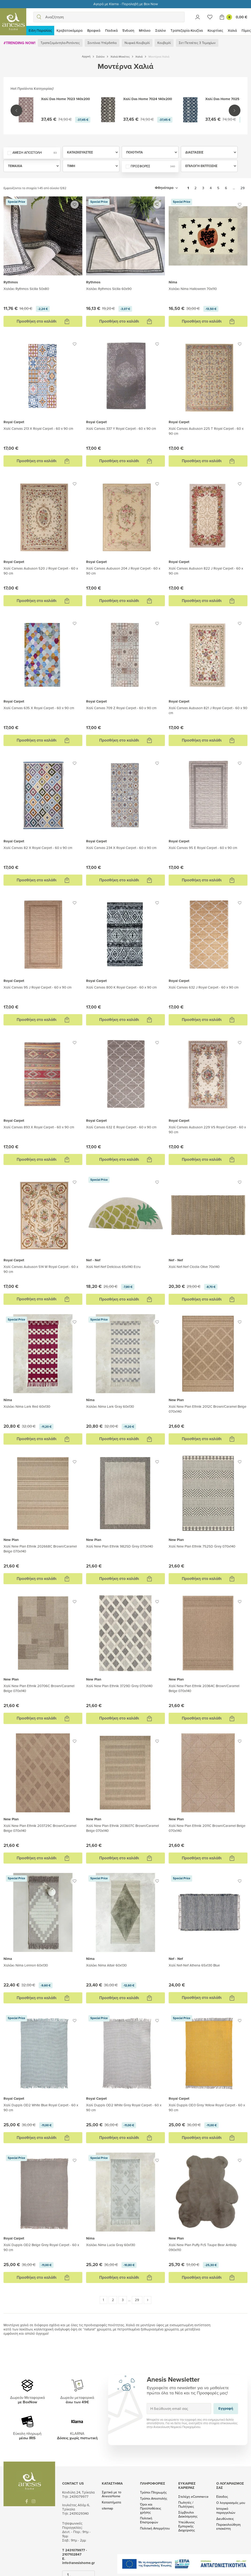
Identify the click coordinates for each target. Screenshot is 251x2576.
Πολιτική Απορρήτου (155, 2528)
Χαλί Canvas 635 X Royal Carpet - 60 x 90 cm (39, 707)
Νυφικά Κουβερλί (137, 42)
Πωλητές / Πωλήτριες (186, 2505)
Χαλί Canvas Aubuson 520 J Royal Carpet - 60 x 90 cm (41, 571)
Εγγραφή (225, 2408)
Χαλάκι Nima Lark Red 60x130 (27, 1406)
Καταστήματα (111, 2502)
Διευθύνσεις (225, 2519)
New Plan (176, 1400)
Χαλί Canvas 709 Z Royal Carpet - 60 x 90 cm (121, 707)
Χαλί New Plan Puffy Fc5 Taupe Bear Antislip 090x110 (203, 2247)
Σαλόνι (160, 30)
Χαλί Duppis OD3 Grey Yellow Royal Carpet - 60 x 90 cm (207, 2107)
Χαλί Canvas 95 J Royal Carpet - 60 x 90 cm (38, 987)
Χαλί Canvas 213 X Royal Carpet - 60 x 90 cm (38, 428)
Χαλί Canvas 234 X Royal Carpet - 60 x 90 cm (121, 847)
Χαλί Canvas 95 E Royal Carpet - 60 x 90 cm (203, 847)
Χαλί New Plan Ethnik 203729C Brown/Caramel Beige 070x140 (40, 1828)
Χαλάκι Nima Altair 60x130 (106, 1965)
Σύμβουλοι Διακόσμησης (188, 2514)
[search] (39, 17)
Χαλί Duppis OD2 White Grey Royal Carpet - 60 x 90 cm (123, 2107)
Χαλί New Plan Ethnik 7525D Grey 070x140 (202, 1546)
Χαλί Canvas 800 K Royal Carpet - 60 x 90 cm (121, 987)
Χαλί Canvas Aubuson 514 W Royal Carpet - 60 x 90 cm (41, 1269)
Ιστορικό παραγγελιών (225, 2511)
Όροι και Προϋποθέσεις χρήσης (150, 2508)
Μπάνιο (145, 30)
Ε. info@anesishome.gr (78, 2560)
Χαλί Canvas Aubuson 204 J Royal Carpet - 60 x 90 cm (123, 571)
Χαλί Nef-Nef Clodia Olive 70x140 (194, 1266)
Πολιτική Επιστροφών (149, 2520)
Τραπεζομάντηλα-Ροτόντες (60, 42)
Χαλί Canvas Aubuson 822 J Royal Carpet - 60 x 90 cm (206, 571)
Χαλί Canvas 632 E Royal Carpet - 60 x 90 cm (121, 1127)
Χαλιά (232, 30)
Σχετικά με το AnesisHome (111, 2494)
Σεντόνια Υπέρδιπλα (102, 42)
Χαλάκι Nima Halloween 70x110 (193, 288)
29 (242, 187)
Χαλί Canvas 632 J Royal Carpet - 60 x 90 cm (204, 987)
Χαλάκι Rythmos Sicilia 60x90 (109, 288)
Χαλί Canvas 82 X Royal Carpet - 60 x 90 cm (38, 847)
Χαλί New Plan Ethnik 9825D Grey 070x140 (119, 1546)
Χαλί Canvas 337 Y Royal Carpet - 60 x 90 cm (121, 428)
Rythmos (11, 282)
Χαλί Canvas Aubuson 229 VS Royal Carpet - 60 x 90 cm (207, 1129)
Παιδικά (111, 30)
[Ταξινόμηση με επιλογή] (166, 188)
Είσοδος (222, 2497)
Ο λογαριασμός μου (230, 2503)
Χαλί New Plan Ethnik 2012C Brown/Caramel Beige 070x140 (207, 1409)
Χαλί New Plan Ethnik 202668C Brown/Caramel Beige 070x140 (40, 1549)
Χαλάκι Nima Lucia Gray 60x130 (110, 2244)
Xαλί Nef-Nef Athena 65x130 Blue (194, 1965)
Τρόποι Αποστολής (153, 2499)
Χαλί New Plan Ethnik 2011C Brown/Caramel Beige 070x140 (207, 1828)
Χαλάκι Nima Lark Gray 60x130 (110, 1406)
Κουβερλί (164, 42)
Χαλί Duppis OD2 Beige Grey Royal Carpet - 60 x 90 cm (41, 2247)
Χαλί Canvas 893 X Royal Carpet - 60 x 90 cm (39, 1127)
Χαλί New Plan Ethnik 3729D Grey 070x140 (119, 1685)
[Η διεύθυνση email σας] (179, 2408)
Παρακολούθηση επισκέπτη (228, 2527)
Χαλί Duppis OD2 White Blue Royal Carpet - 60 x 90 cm (41, 2107)
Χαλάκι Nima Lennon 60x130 (26, 1965)
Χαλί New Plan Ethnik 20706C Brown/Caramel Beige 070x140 (39, 1688)
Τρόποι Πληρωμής (153, 2492)
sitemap (107, 2508)
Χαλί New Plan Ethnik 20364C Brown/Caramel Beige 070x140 (204, 1688)
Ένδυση (128, 30)
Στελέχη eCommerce (193, 2497)
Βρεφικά (93, 30)
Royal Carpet (14, 422)
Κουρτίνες (215, 30)
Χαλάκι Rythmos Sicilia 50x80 (26, 288)
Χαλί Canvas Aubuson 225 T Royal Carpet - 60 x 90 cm (206, 431)
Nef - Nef (93, 1260)
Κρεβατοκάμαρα (70, 30)
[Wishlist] (209, 17)
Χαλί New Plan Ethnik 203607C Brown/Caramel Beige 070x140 (122, 1828)
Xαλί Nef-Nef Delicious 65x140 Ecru (113, 1266)
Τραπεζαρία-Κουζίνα (187, 30)
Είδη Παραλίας (40, 30)
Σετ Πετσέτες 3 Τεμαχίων (197, 42)
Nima (173, 282)
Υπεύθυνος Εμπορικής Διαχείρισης (186, 2526)
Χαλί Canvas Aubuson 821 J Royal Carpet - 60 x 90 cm (208, 710)
